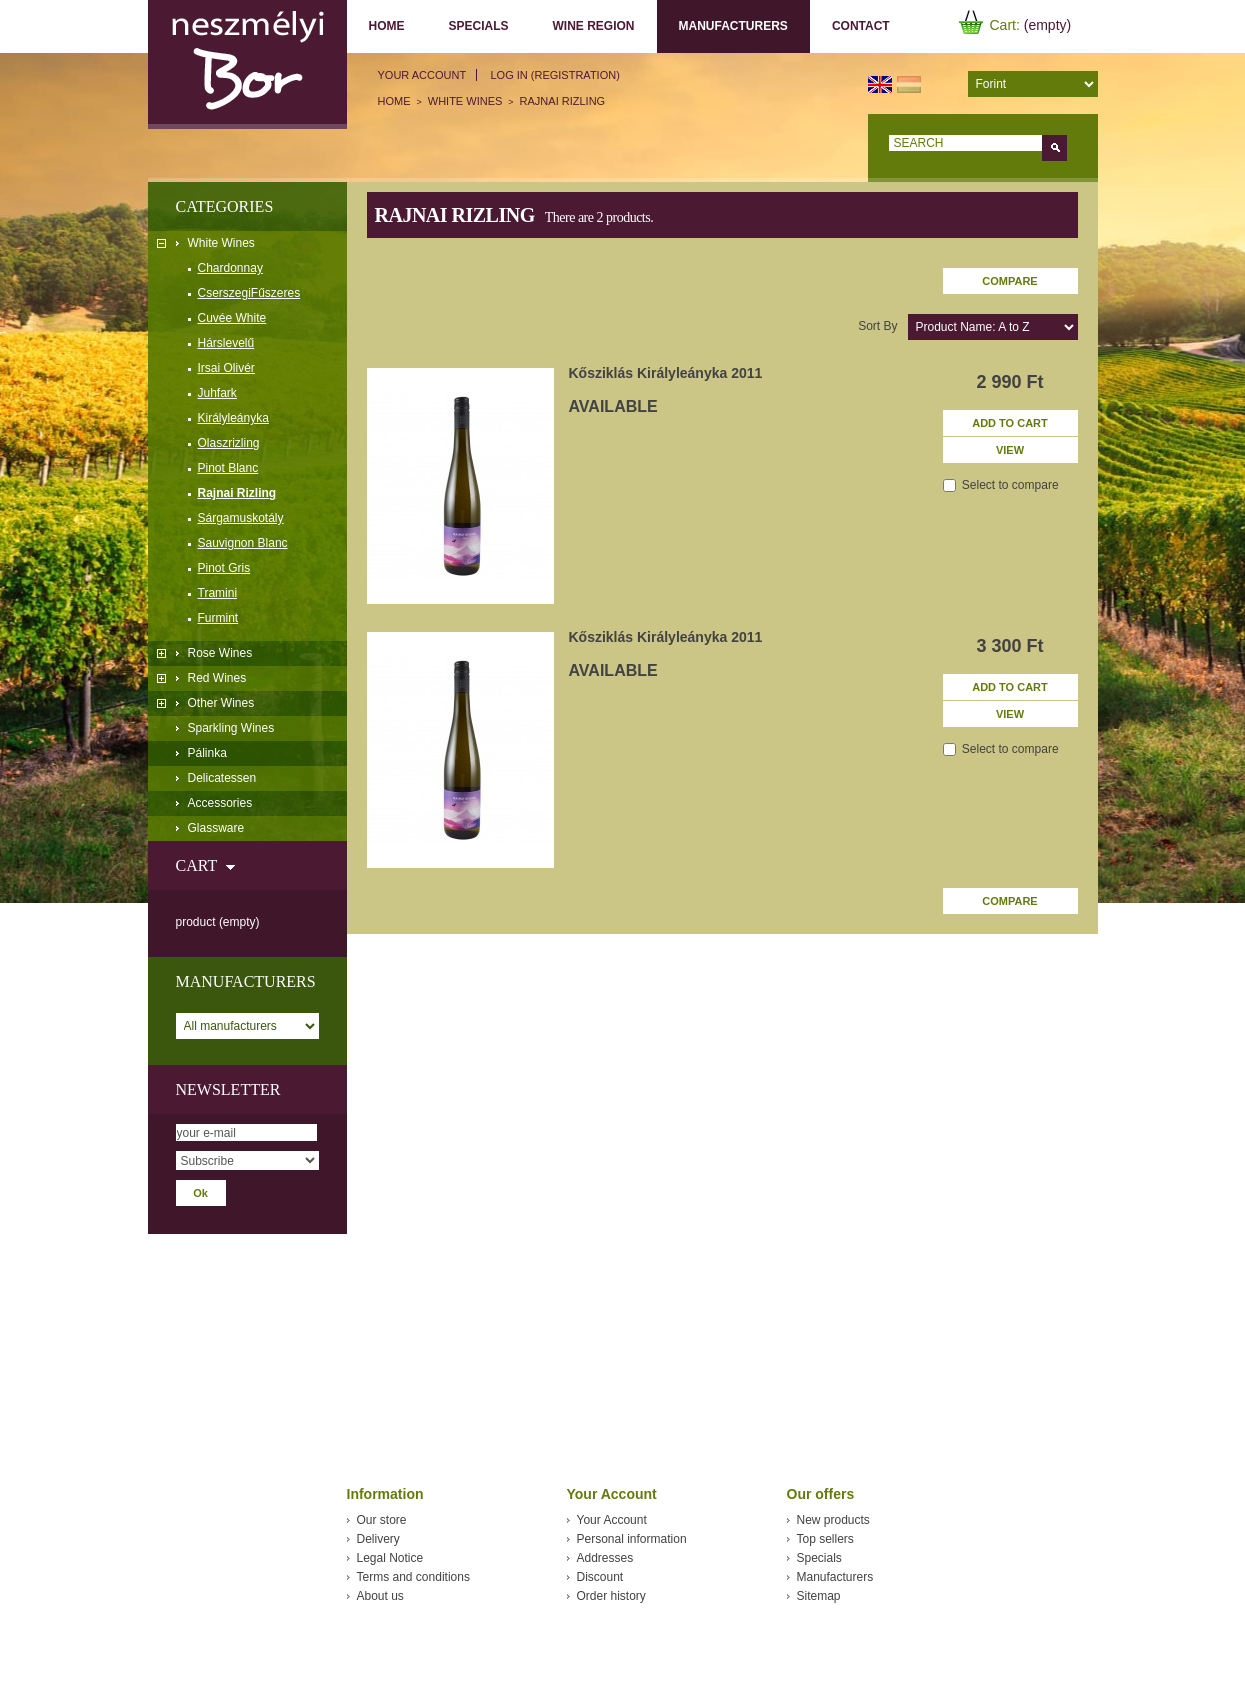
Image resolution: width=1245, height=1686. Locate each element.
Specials (479, 26)
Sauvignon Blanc (243, 543)
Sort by (877, 326)
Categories (225, 206)
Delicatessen (222, 778)
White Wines (221, 243)
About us (380, 1596)
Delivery (378, 1539)
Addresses (605, 1558)
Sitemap (819, 1596)
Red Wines (217, 678)
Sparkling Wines (231, 728)
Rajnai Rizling (237, 493)
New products (833, 1520)
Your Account (422, 75)
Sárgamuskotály (241, 518)
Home (387, 26)
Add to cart (1010, 423)
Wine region (594, 26)
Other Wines (221, 703)
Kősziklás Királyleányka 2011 (666, 373)
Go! (1054, 148)
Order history (611, 1596)
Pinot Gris (224, 568)
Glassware (216, 828)
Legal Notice (390, 1558)
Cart (196, 865)
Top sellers (825, 1539)
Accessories (220, 803)
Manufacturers (729, 26)
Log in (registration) (554, 75)
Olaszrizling (229, 443)
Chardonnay (230, 268)
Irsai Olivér (226, 368)
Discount (600, 1577)
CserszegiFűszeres (249, 293)
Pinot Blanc (228, 468)
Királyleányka (233, 418)
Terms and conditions (413, 1577)
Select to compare (1010, 485)
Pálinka (207, 753)
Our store (382, 1520)
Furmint (218, 618)
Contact (861, 26)
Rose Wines (220, 653)
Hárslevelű (226, 343)
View (1010, 450)
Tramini (218, 593)
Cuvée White (232, 318)
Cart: (1005, 25)
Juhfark (217, 393)
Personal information (632, 1539)
